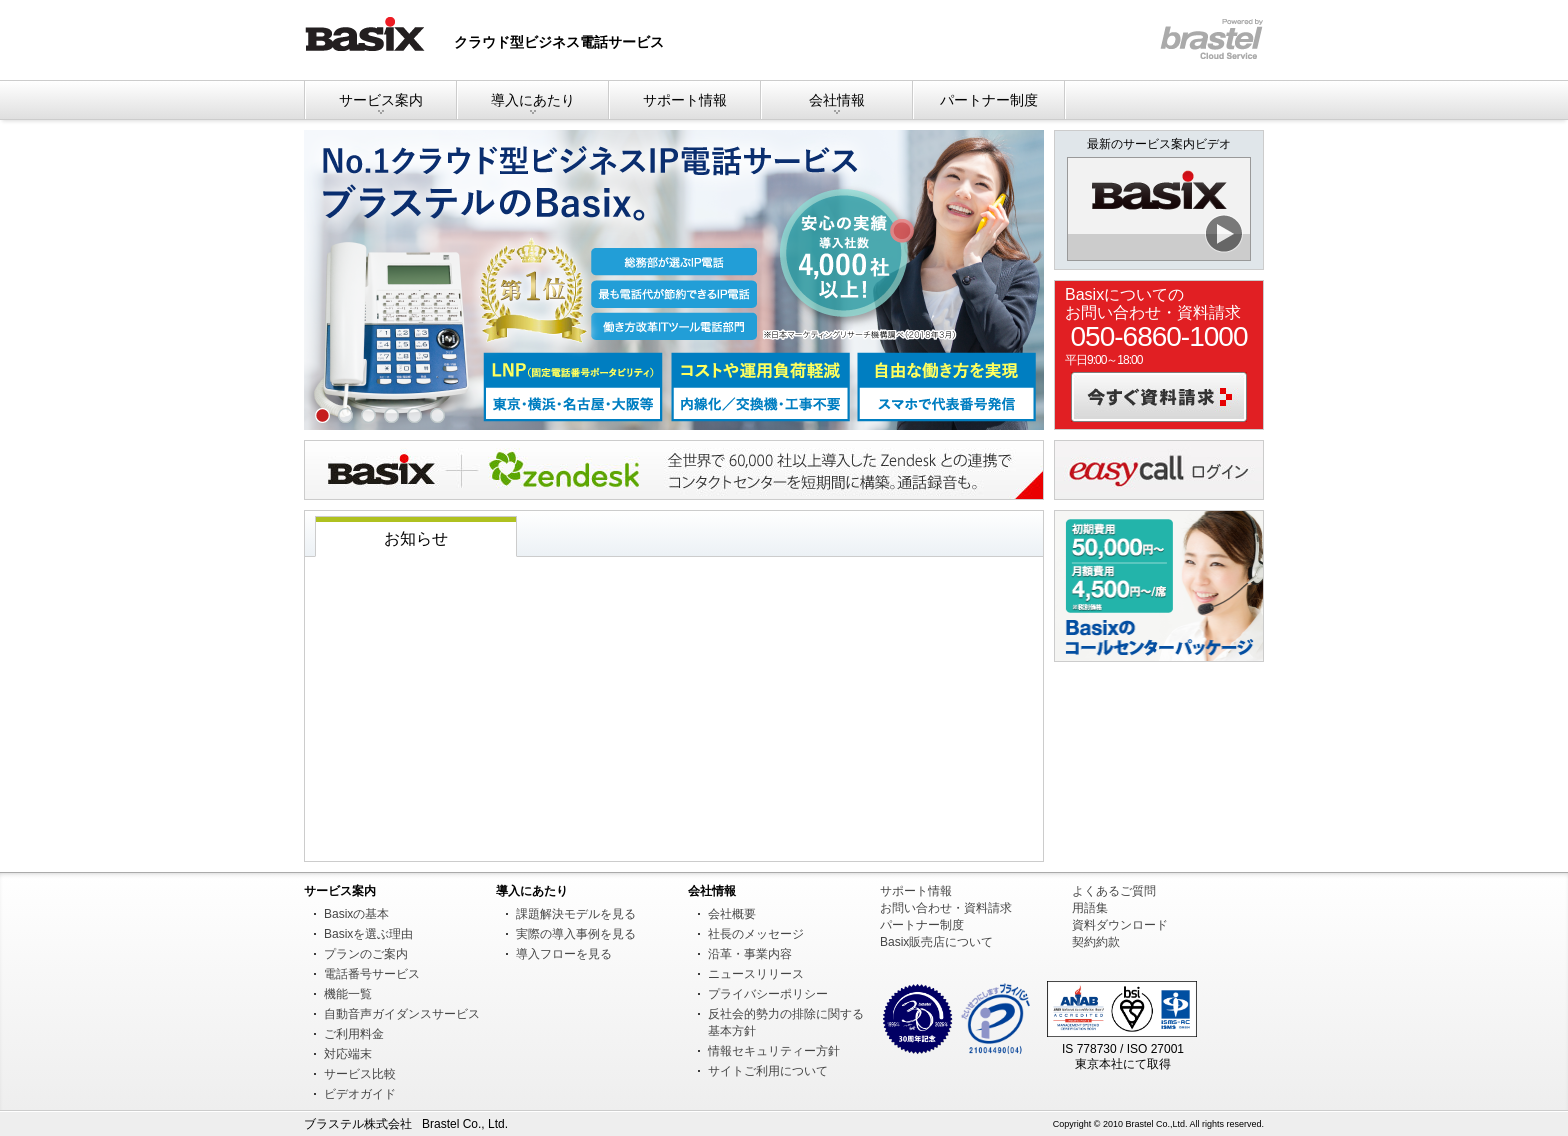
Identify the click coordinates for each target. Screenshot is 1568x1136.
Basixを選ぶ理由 (368, 934)
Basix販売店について (936, 942)
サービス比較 (360, 1074)
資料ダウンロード (1120, 925)
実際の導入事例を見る (576, 934)
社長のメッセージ (756, 934)
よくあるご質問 (1114, 891)
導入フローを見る (564, 954)
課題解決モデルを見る (576, 914)
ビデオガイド (360, 1094)
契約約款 (1096, 942)
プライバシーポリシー (768, 994)
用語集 (1090, 908)
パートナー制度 (989, 100)
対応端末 (348, 1054)
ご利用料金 (354, 1034)
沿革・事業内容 (750, 954)
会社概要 (732, 914)
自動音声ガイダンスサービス (402, 1014)
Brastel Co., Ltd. (465, 1124)
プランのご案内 (366, 954)
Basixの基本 (356, 914)
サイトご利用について (768, 1071)
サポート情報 (685, 100)
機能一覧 (348, 994)
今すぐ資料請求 (1159, 397)
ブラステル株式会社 (358, 1124)
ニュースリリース (756, 974)
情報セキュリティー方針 (774, 1051)
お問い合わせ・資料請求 (946, 908)
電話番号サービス (372, 974)
